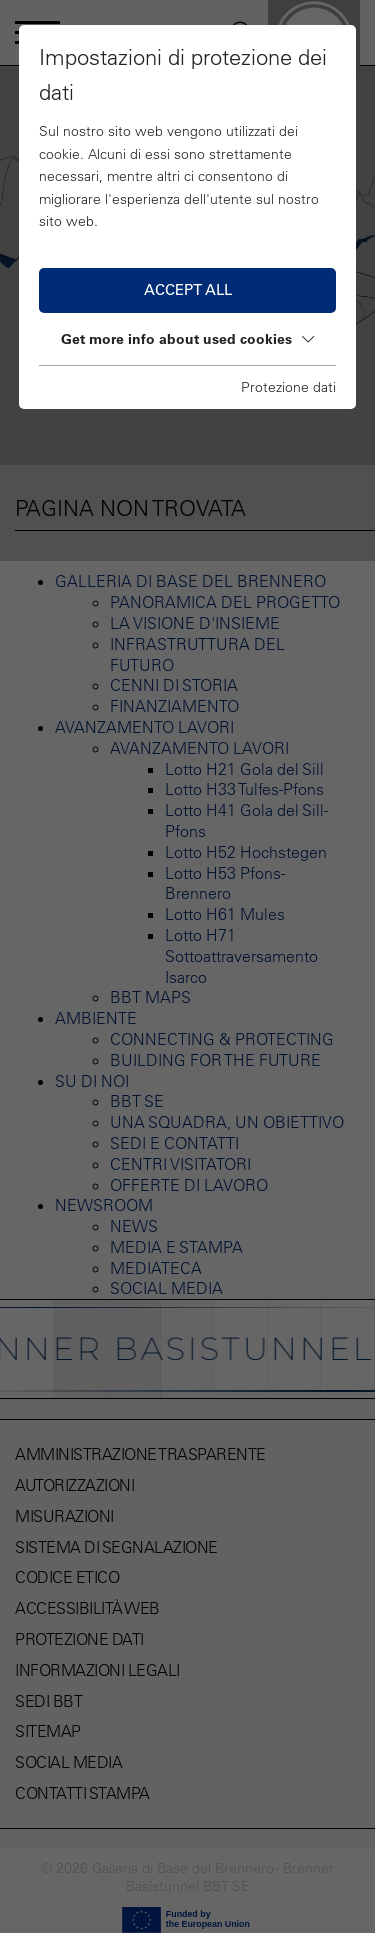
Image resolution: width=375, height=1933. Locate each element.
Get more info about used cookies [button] (187, 339)
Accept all (188, 289)
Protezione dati (288, 387)
